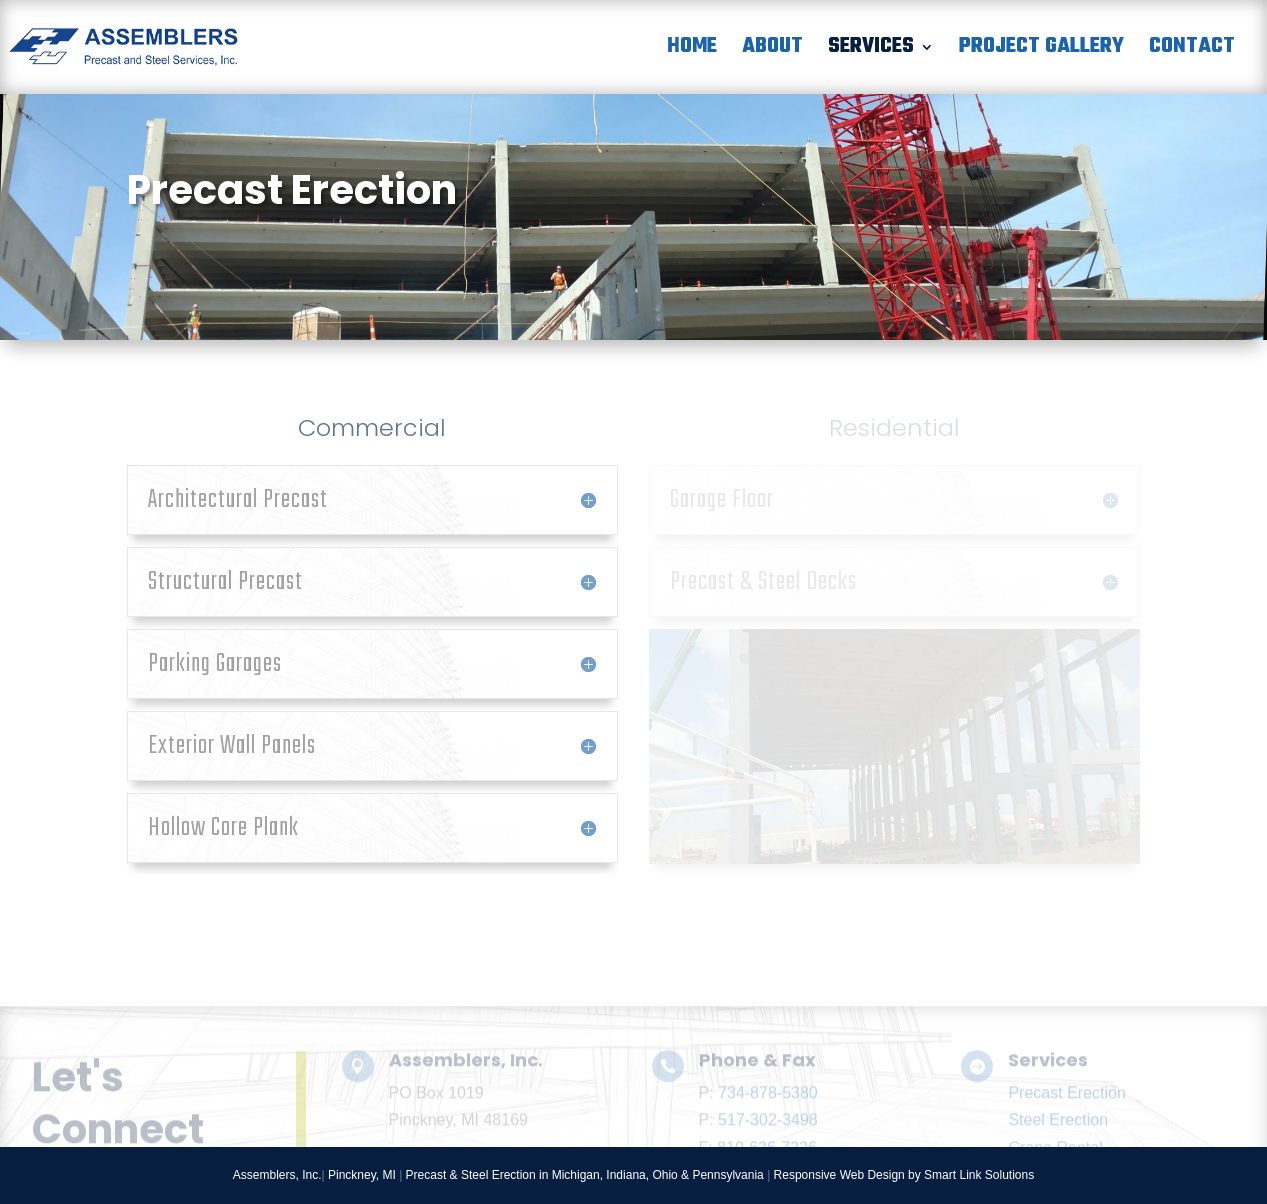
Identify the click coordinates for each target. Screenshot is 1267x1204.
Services (871, 51)
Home (692, 51)
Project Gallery (1041, 51)
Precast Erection (1066, 1132)
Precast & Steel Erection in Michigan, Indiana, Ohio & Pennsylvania (585, 1175)
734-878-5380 (768, 1132)
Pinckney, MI (362, 1175)
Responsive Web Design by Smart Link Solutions (904, 1175)
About (772, 51)
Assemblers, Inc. (277, 1175)
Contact (1192, 51)
